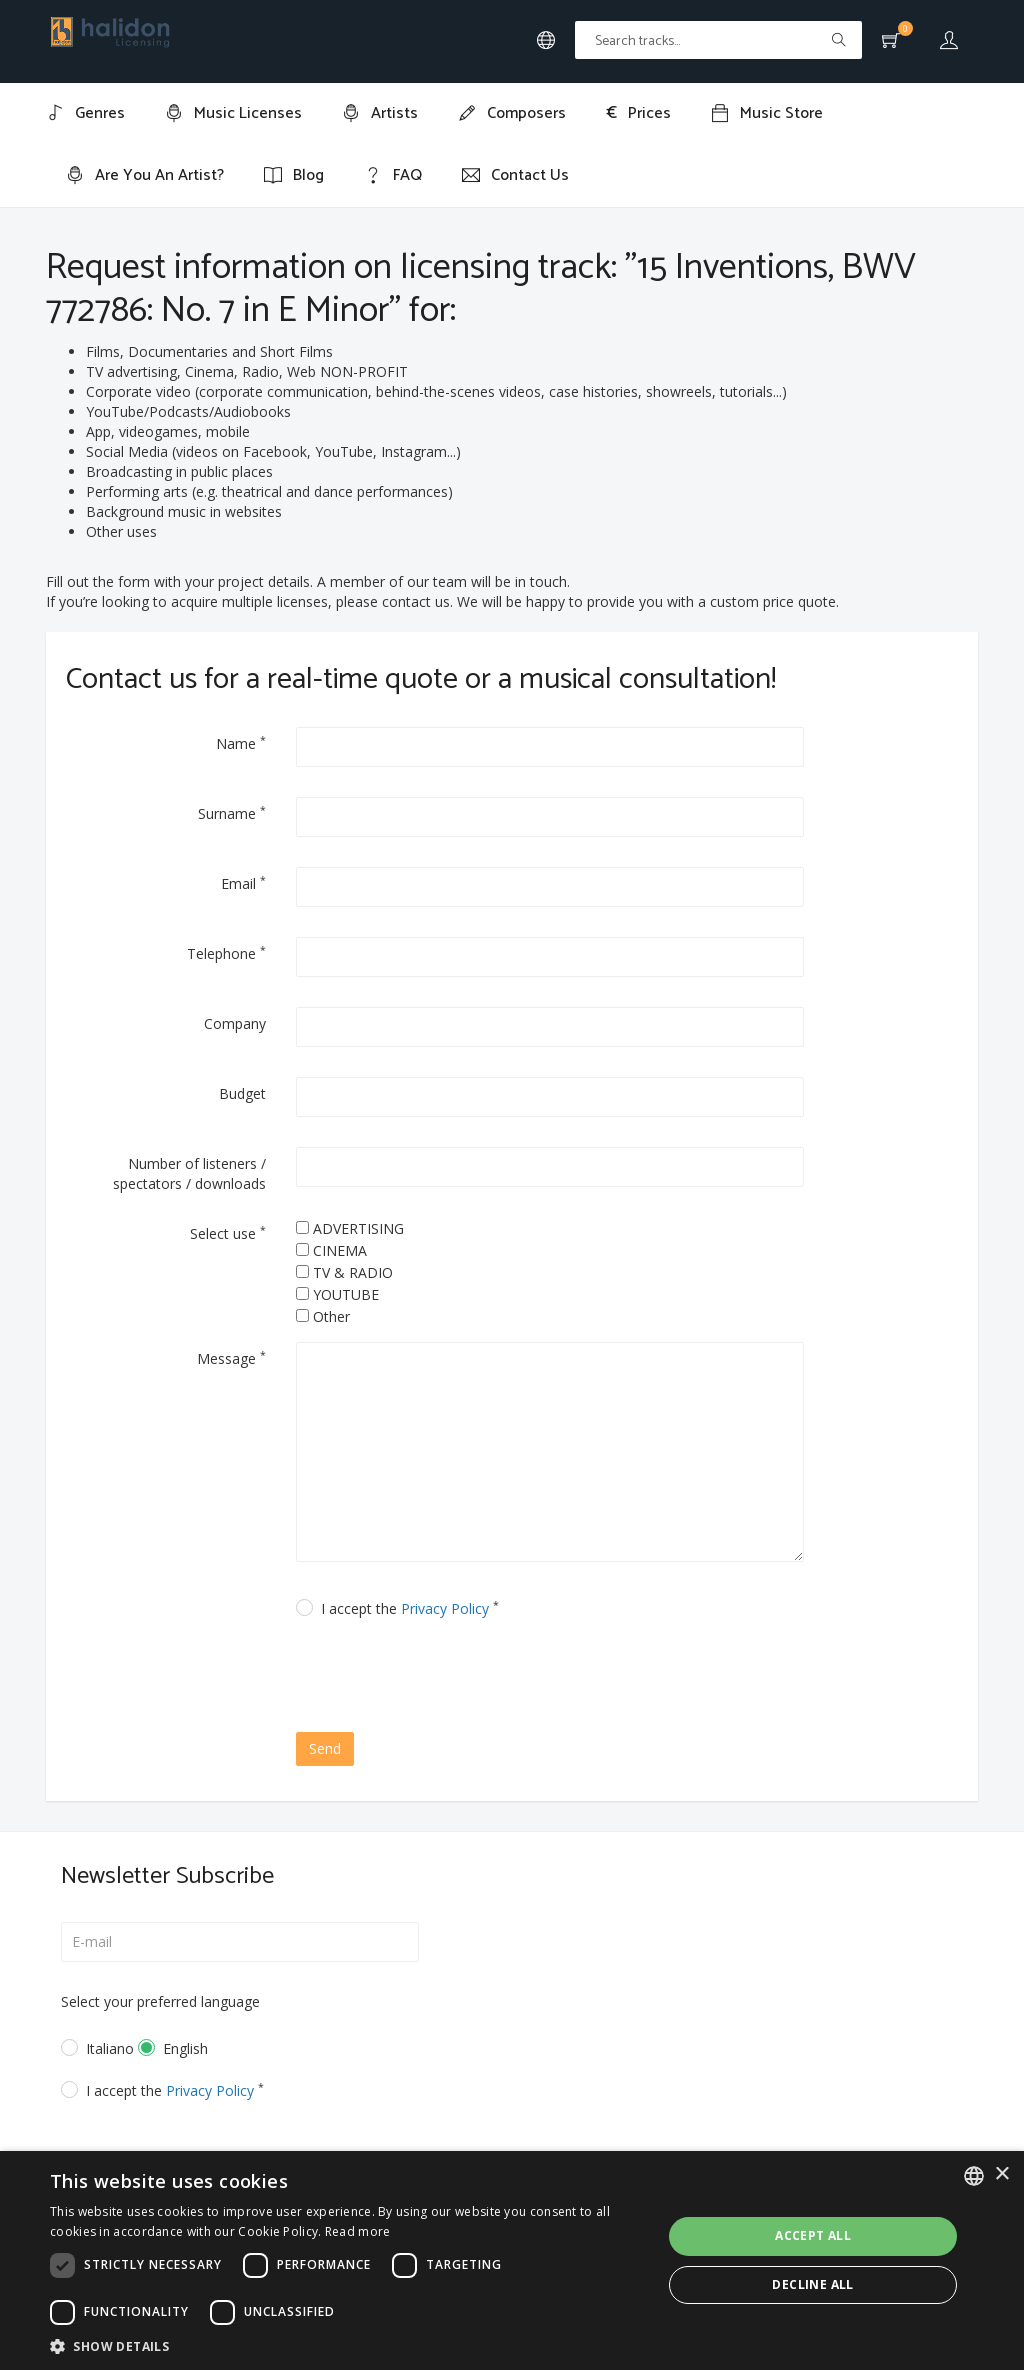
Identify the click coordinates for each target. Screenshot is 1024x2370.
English (185, 2048)
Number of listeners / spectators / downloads (189, 1173)
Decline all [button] (812, 2284)
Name (241, 743)
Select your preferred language (160, 2001)
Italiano (97, 2048)
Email (243, 883)
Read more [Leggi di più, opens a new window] (358, 2231)
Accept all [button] (813, 2235)
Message (231, 1358)
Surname (232, 813)
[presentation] (468, 1678)
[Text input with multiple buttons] (718, 40)
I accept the (410, 1608)
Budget (242, 1093)
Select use (228, 1233)
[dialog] (512, 2260)
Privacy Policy (445, 1608)
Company (235, 1023)
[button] (347, 2345)
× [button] (1001, 2174)
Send (325, 1748)
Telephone (226, 953)
